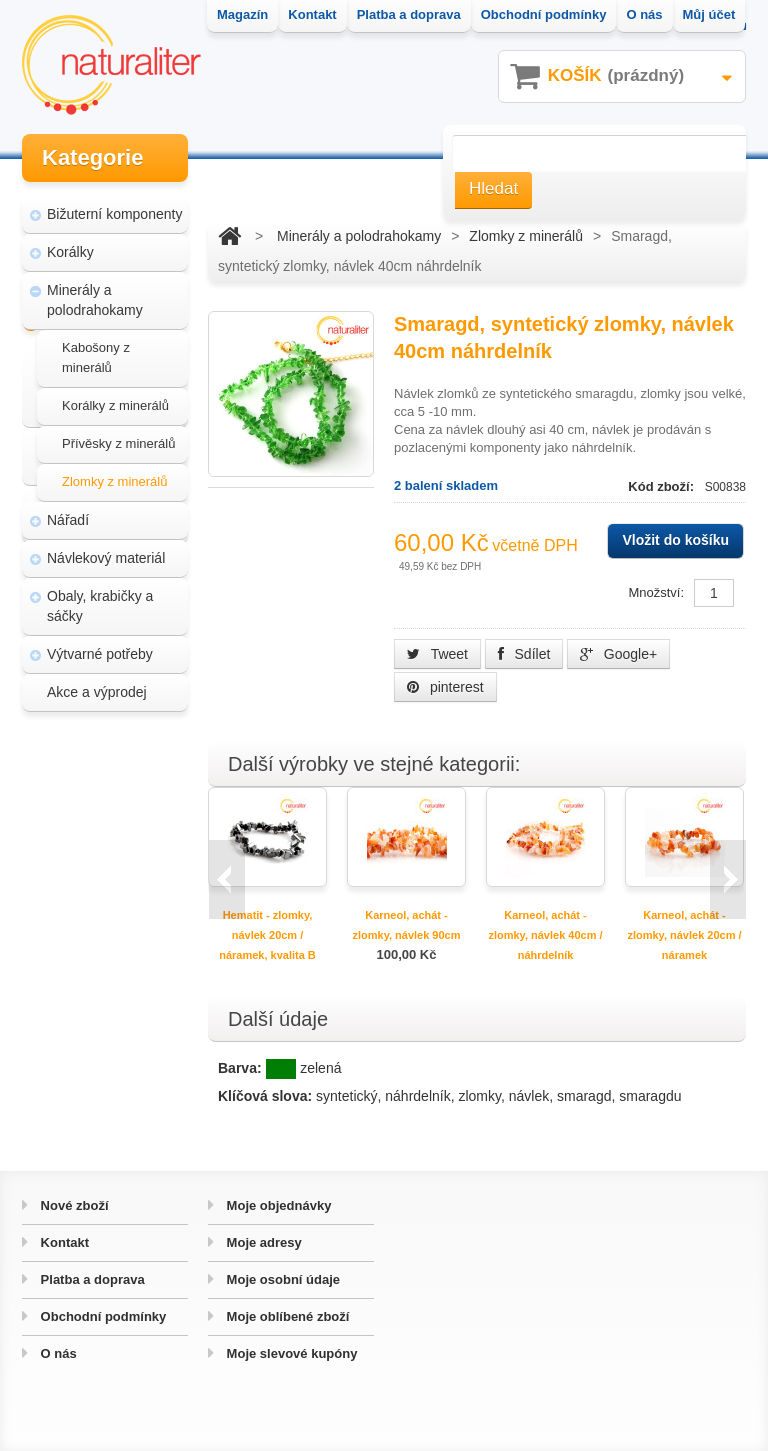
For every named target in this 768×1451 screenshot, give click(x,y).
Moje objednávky (277, 1205)
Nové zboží (73, 1205)
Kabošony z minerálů (96, 353)
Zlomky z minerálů (114, 477)
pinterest (445, 687)
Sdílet (524, 654)
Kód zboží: (662, 486)
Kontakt (63, 1242)
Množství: (656, 592)
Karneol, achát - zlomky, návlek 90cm (406, 925)
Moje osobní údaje (281, 1279)
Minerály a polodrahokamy (95, 296)
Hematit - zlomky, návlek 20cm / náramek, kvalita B (267, 935)
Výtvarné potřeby (100, 650)
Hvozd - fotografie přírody (114, 936)
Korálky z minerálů (115, 401)
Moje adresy (262, 1242)
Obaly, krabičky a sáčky (100, 602)
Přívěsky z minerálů (118, 439)
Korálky (70, 248)
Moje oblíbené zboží (286, 1316)
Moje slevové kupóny (290, 1353)
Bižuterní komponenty (114, 210)
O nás (57, 1353)
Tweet (437, 654)
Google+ (618, 654)
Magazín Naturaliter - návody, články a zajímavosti (109, 810)
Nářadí (68, 516)
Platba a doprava (91, 1279)
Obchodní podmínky (101, 1316)
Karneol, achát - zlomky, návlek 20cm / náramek (684, 935)
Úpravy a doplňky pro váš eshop (113, 878)
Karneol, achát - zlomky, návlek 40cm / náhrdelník (545, 935)
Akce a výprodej (97, 688)
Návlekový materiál (106, 554)
